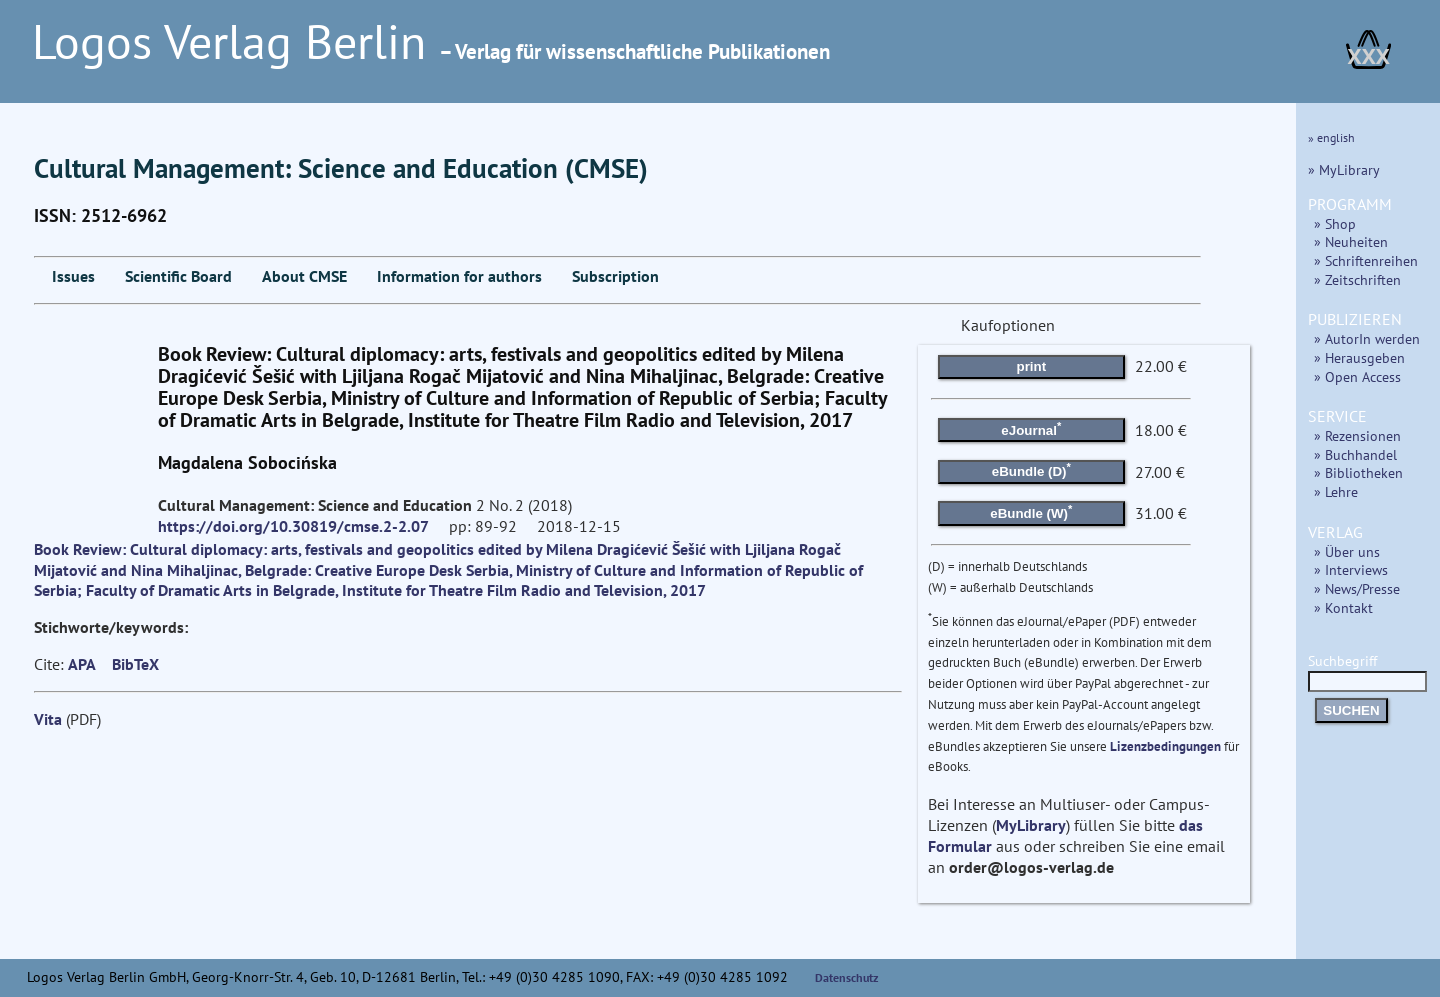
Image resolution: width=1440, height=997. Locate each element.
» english (1331, 137)
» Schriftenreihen (1366, 260)
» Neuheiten (1351, 241)
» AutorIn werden (1367, 338)
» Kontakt (1343, 607)
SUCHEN (1351, 710)
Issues (73, 276)
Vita (48, 719)
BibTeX (135, 664)
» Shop (1335, 223)
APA (82, 664)
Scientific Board (178, 276)
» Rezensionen (1357, 435)
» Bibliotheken (1358, 472)
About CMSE (304, 276)
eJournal (1031, 428)
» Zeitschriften (1357, 279)
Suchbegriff (1367, 670)
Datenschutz (847, 977)
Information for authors (459, 276)
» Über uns (1347, 551)
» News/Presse (1357, 588)
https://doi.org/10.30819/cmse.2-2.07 (293, 526)
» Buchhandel (1355, 454)
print (1032, 366)
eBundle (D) (1031, 470)
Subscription (615, 276)
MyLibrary (1031, 825)
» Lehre (1336, 491)
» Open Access (1357, 376)
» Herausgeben (1359, 357)
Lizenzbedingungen (1165, 746)
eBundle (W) (1031, 512)
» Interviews (1351, 569)
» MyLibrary (1344, 169)
